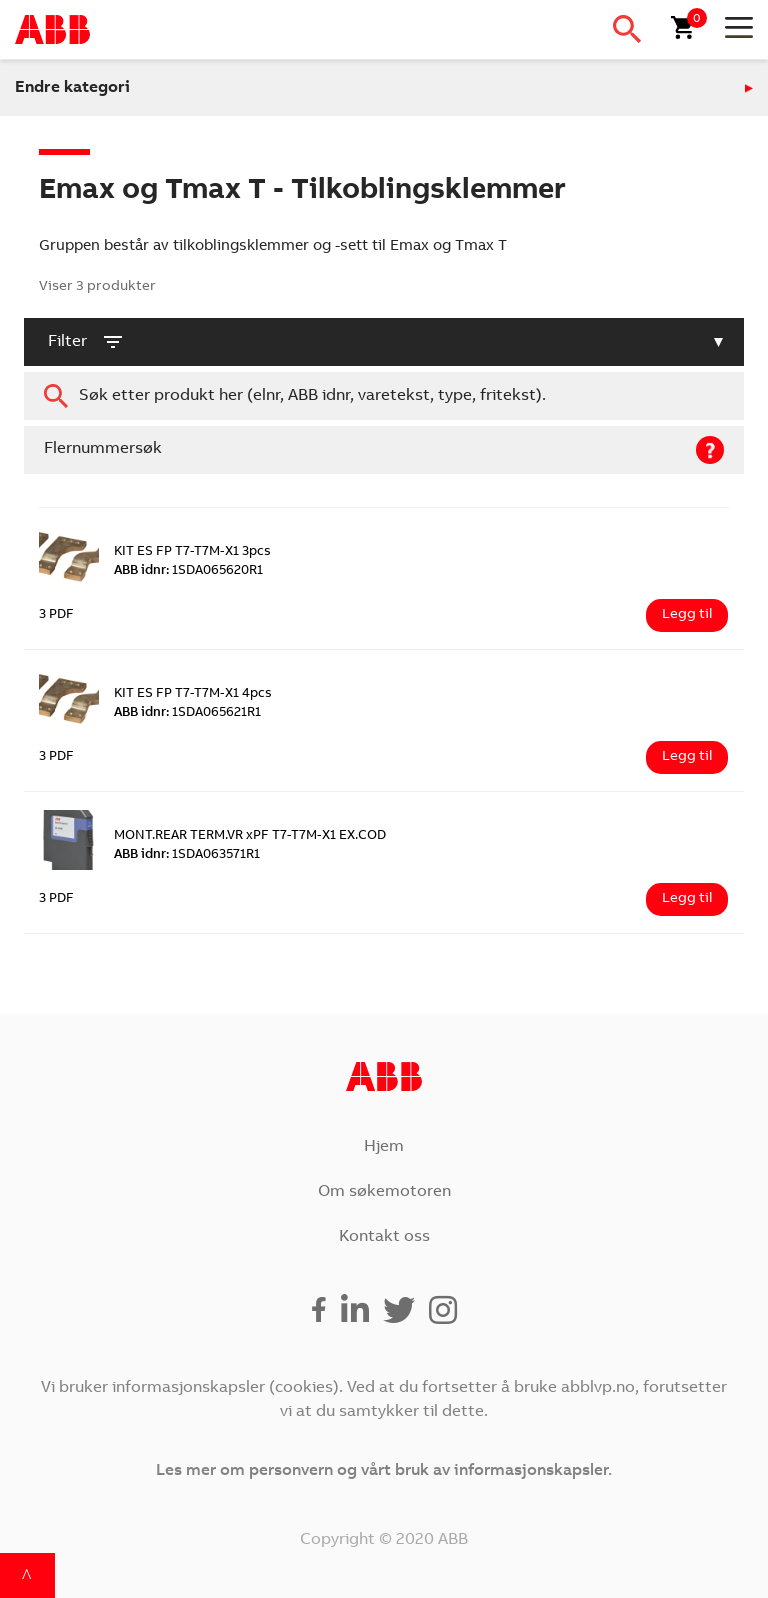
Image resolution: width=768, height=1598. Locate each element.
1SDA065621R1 (187, 713)
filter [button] (86, 342)
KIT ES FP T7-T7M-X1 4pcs (193, 694)
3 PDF (56, 615)
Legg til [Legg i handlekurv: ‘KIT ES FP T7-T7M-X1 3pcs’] (687, 615)
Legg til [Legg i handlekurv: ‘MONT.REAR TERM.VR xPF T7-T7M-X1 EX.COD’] (687, 899)
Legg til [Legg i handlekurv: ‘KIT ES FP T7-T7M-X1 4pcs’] (687, 757)
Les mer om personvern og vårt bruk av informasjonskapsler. (384, 1471)
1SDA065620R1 (188, 571)
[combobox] (384, 396)
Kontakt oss (384, 1237)
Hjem (384, 1147)
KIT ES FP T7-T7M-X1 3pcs (192, 552)
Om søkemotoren (384, 1192)
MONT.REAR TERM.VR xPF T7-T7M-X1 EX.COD (250, 836)
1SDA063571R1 (187, 855)
